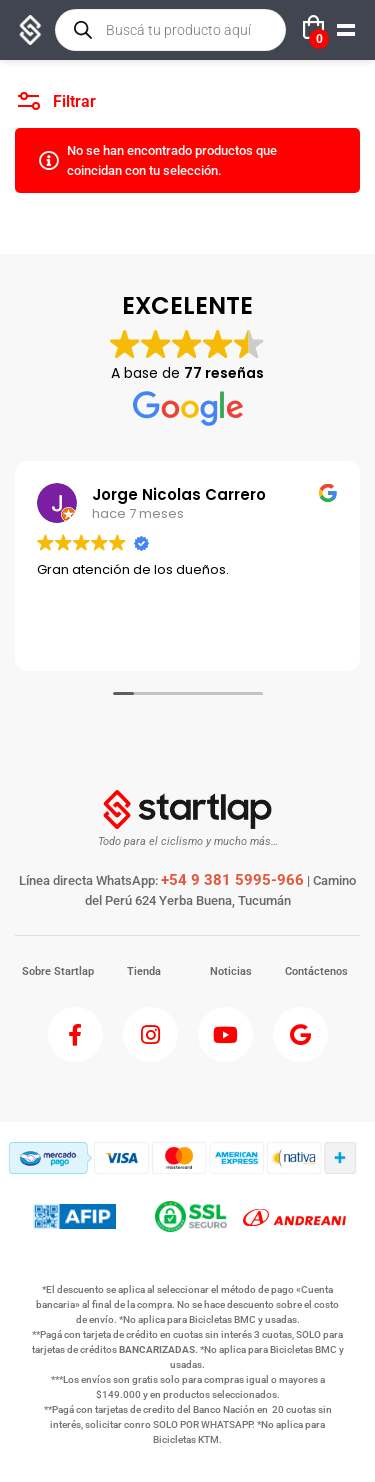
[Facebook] (75, 1034)
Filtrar (57, 96)
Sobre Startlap (58, 971)
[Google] (300, 1034)
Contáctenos (316, 971)
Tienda (144, 971)
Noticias (231, 971)
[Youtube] (225, 1034)
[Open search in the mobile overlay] (170, 30)
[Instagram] (150, 1034)
